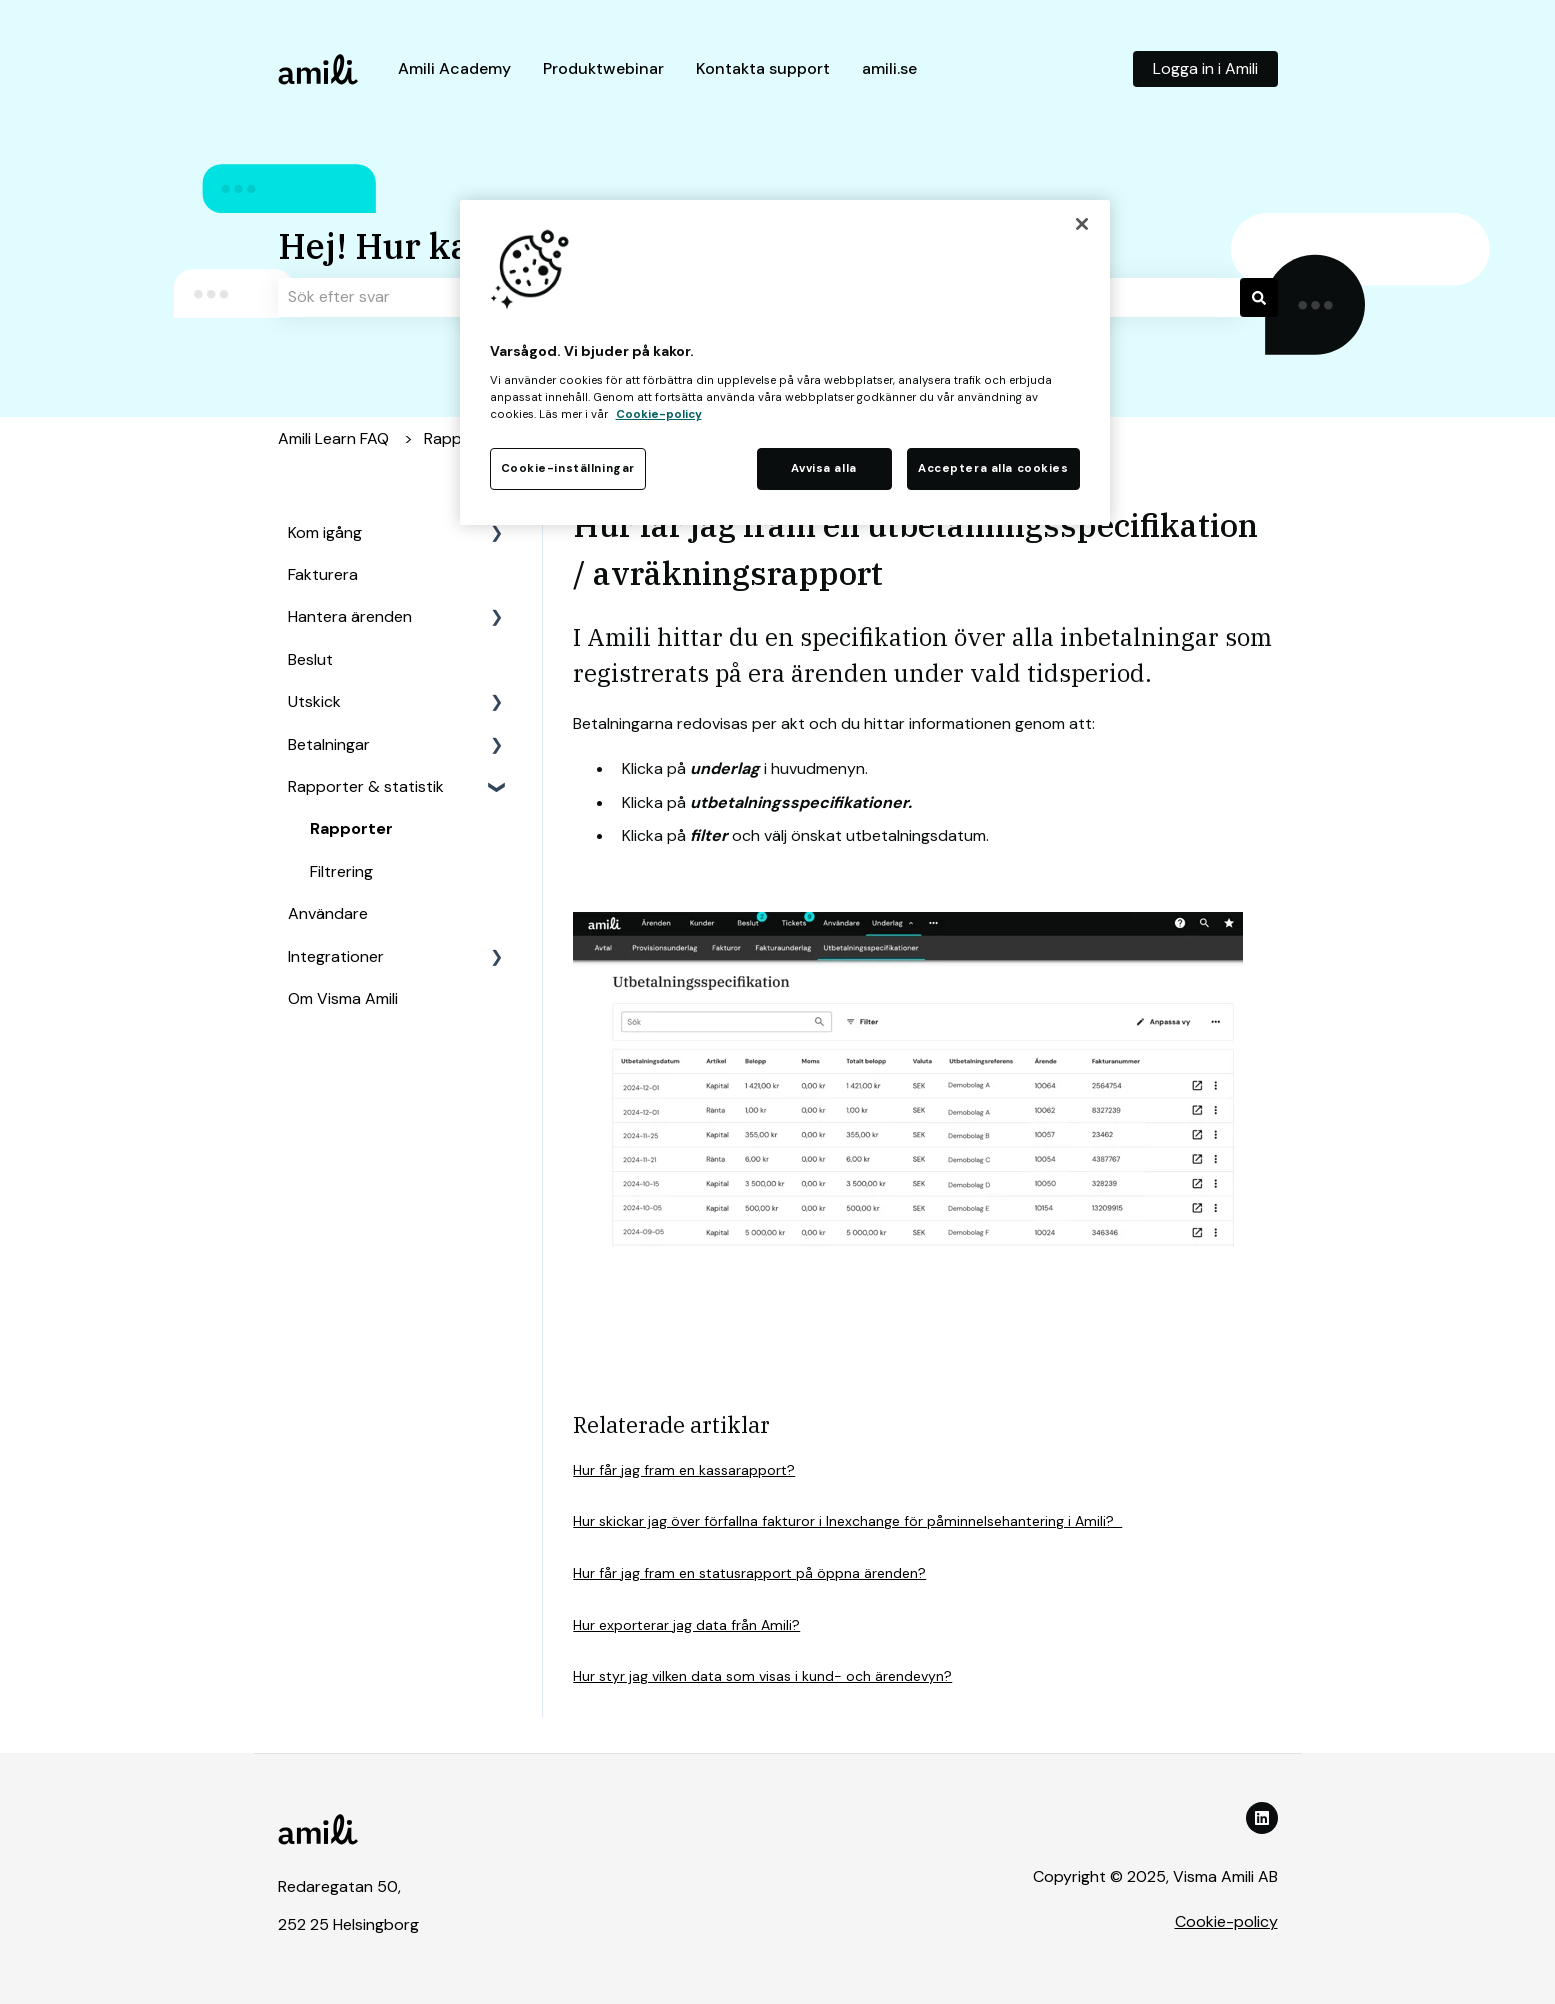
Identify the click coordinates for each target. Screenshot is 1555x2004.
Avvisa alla (823, 468)
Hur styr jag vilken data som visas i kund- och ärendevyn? (762, 1676)
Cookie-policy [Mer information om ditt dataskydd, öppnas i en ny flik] (659, 414)
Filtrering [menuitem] (341, 871)
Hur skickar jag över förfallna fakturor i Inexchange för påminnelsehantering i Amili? (847, 1521)
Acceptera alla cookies (993, 468)
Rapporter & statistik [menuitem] (366, 786)
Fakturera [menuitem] (323, 574)
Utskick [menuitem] (314, 701)
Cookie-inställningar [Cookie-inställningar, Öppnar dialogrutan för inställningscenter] (568, 468)
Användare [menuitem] (328, 913)
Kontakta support (763, 68)
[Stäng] (1082, 224)
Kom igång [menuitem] (325, 532)
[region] (785, 362)
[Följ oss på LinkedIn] (1262, 1818)
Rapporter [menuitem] (351, 828)
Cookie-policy (1226, 1921)
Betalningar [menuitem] (329, 744)
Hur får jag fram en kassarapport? (684, 1470)
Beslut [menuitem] (310, 659)
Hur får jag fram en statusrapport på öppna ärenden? (749, 1573)
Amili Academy (454, 68)
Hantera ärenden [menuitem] (350, 616)
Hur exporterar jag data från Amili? (686, 1625)
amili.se (889, 68)
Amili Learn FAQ (333, 438)
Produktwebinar (603, 68)
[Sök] (1259, 297)
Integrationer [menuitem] (336, 956)
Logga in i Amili (1205, 68)
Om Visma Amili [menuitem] (343, 998)
